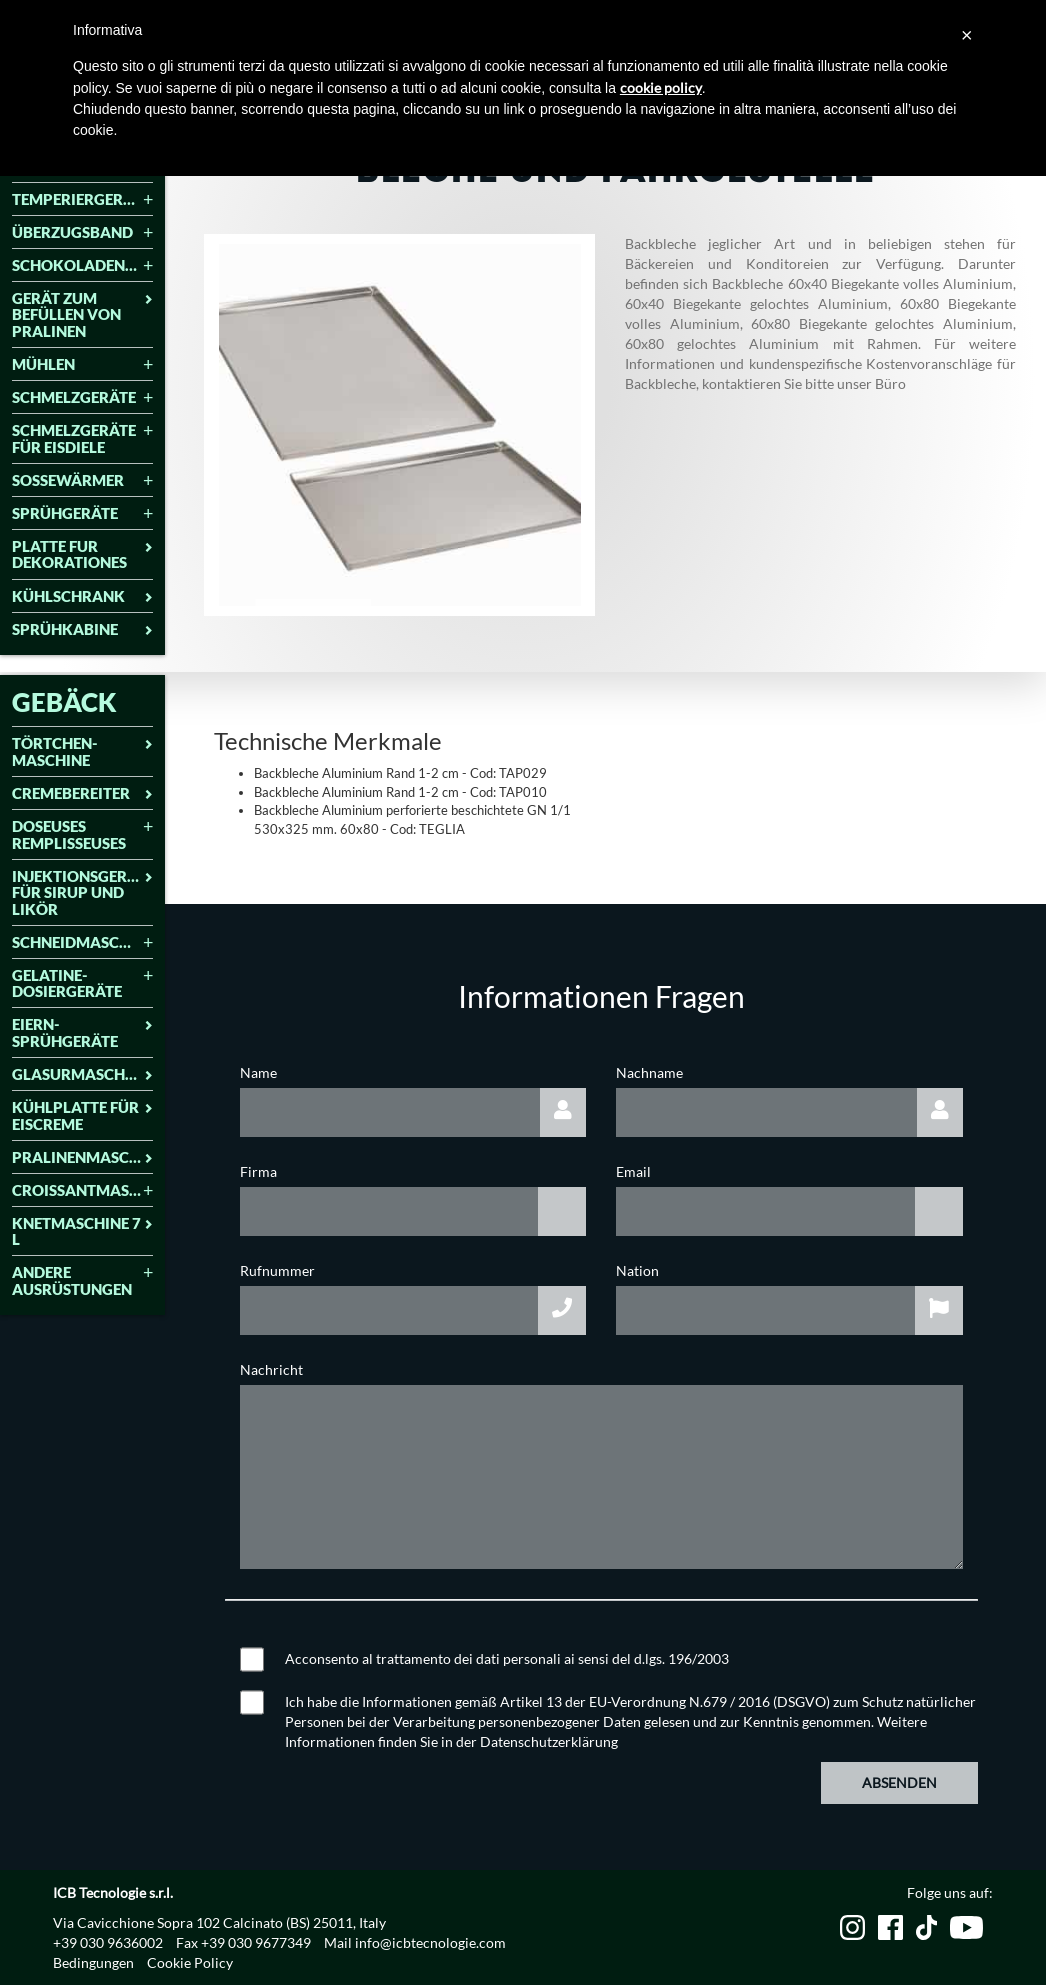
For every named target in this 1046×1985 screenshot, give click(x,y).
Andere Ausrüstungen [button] (82, 1280)
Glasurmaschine (82, 1074)
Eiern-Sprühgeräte (82, 1032)
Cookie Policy (190, 1962)
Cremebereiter (82, 793)
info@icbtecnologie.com (430, 1942)
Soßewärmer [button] (82, 480)
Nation (637, 1270)
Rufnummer (277, 1270)
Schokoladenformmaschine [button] (82, 265)
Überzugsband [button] (82, 232)
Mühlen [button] (82, 364)
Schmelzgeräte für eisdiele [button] (82, 438)
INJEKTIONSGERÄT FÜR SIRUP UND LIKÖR (82, 893)
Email (633, 1171)
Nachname (649, 1072)
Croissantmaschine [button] (82, 1190)
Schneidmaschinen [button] (82, 942)
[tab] (82, 201)
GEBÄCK (64, 702)
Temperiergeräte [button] (82, 199)
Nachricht (271, 1369)
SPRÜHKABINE (82, 629)
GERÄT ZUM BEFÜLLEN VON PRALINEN (82, 315)
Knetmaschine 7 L (82, 1231)
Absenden (899, 1782)
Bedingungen (93, 1962)
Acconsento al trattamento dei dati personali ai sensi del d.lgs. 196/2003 (507, 1658)
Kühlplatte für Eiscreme (82, 1115)
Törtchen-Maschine (82, 751)
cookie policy (661, 87)
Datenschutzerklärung (549, 1741)
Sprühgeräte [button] (82, 513)
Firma (258, 1171)
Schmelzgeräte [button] (82, 397)
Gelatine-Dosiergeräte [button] (82, 983)
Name (258, 1072)
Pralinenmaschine (82, 1157)
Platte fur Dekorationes (82, 554)
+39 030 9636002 (108, 1942)
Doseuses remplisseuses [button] (82, 834)
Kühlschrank (82, 596)
